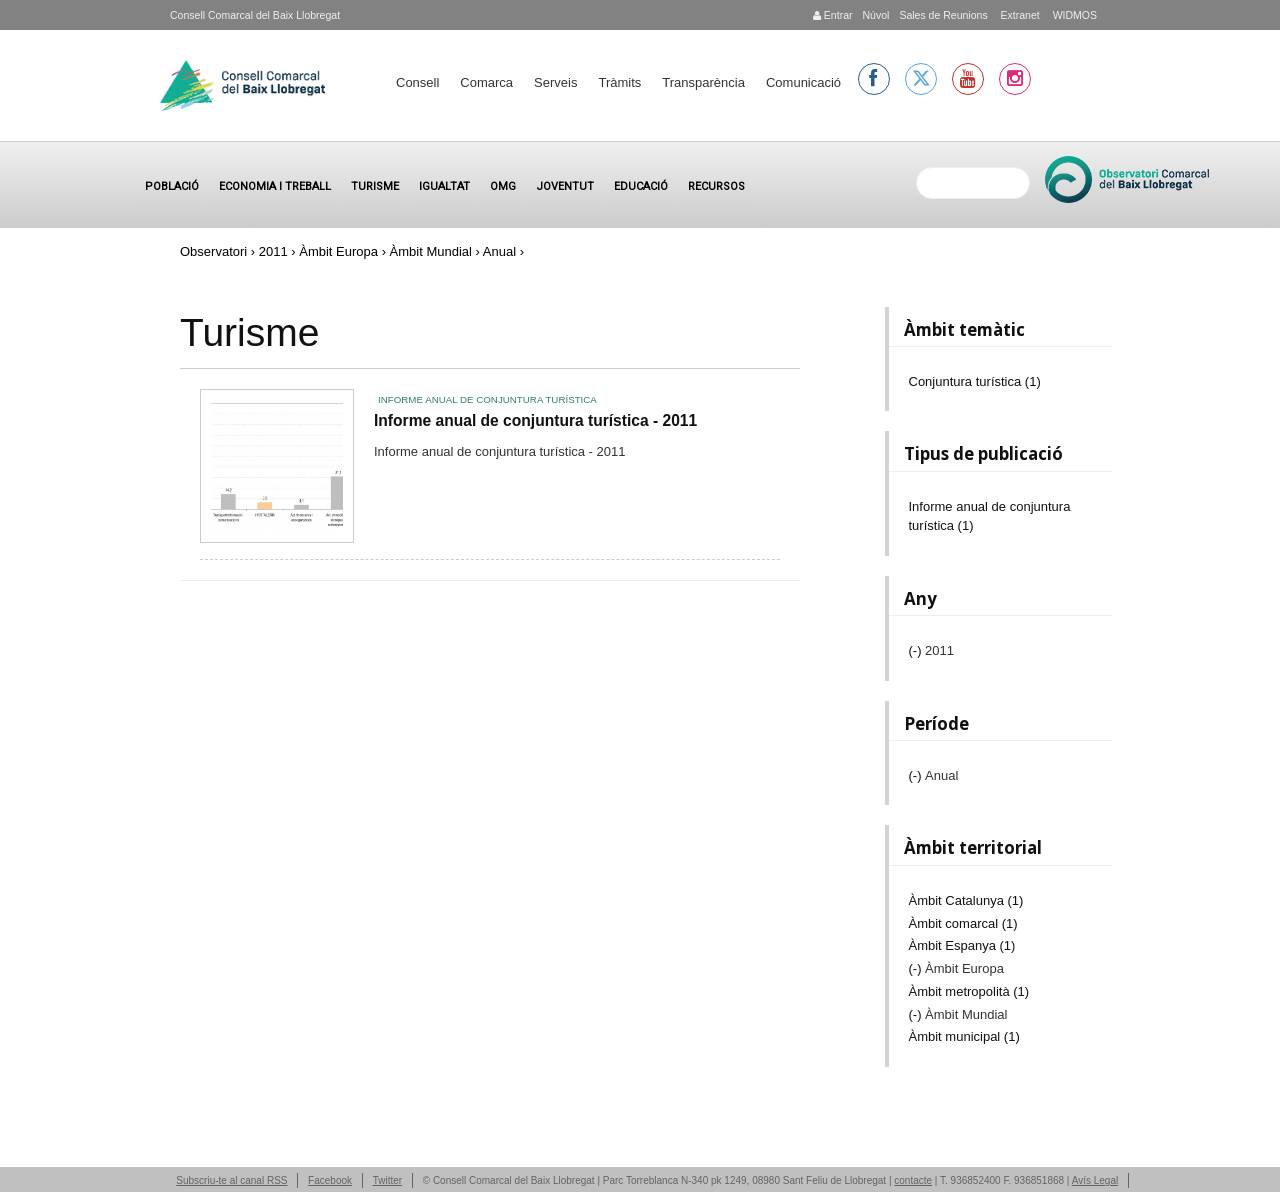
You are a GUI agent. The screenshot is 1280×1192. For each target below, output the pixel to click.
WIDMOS (1073, 15)
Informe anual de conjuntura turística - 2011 (535, 420)
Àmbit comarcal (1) (963, 923)
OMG (503, 186)
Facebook (330, 1180)
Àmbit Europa (338, 251)
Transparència (703, 82)
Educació (641, 186)
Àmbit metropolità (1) (969, 991)
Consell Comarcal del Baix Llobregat (255, 15)
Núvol (875, 15)
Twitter (387, 1180)
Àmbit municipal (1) (964, 1036)
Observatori (213, 251)
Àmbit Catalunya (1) (966, 900)
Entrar (833, 15)
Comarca (486, 82)
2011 (273, 251)
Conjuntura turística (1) (975, 381)
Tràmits (619, 82)
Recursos (716, 186)
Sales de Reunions (943, 15)
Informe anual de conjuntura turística (487, 399)
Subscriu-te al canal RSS (231, 1180)
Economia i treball (275, 186)
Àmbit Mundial (431, 251)
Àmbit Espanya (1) (962, 945)
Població (172, 186)
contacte (913, 1180)
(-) (917, 650)
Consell (417, 82)
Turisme (375, 186)
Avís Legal (1095, 1180)
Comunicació (803, 82)
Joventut (565, 186)
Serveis (555, 82)
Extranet (1019, 15)
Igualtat (444, 186)
